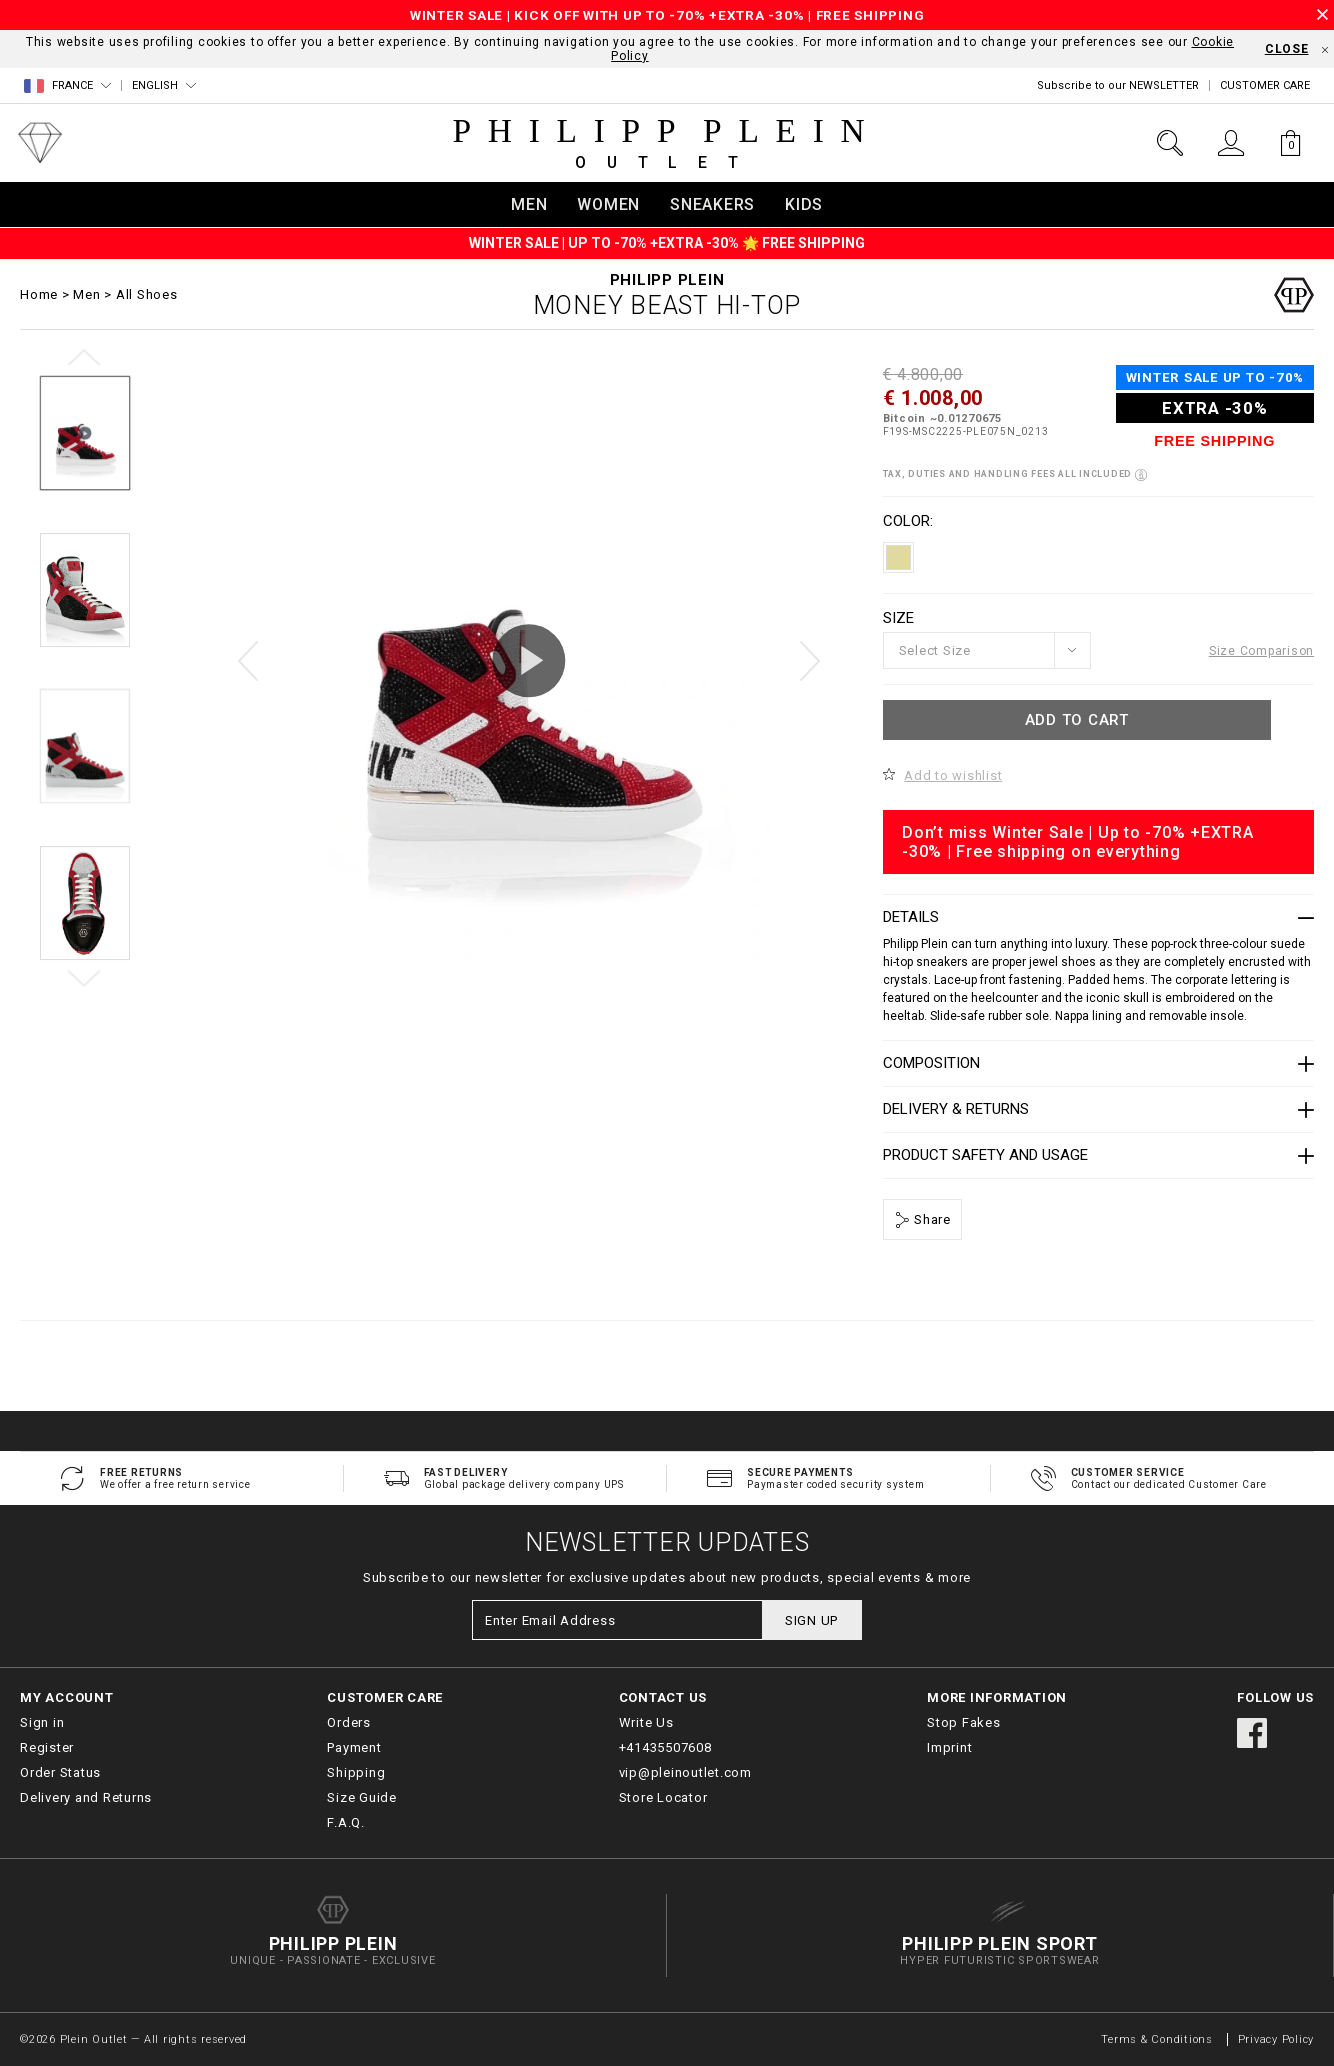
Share (930, 1219)
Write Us (646, 1722)
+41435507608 (665, 1747)
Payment (354, 1747)
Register (47, 1747)
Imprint (949, 1747)
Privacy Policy (1276, 2039)
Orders (349, 1722)
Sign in (42, 1722)
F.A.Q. (346, 1822)
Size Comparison (1261, 651)
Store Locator (663, 1797)
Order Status (60, 1772)
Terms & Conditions (1158, 2039)
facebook (1252, 1733)
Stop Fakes (964, 1722)
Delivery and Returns (86, 1797)
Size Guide (362, 1797)
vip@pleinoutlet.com (685, 1772)
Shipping (356, 1772)
